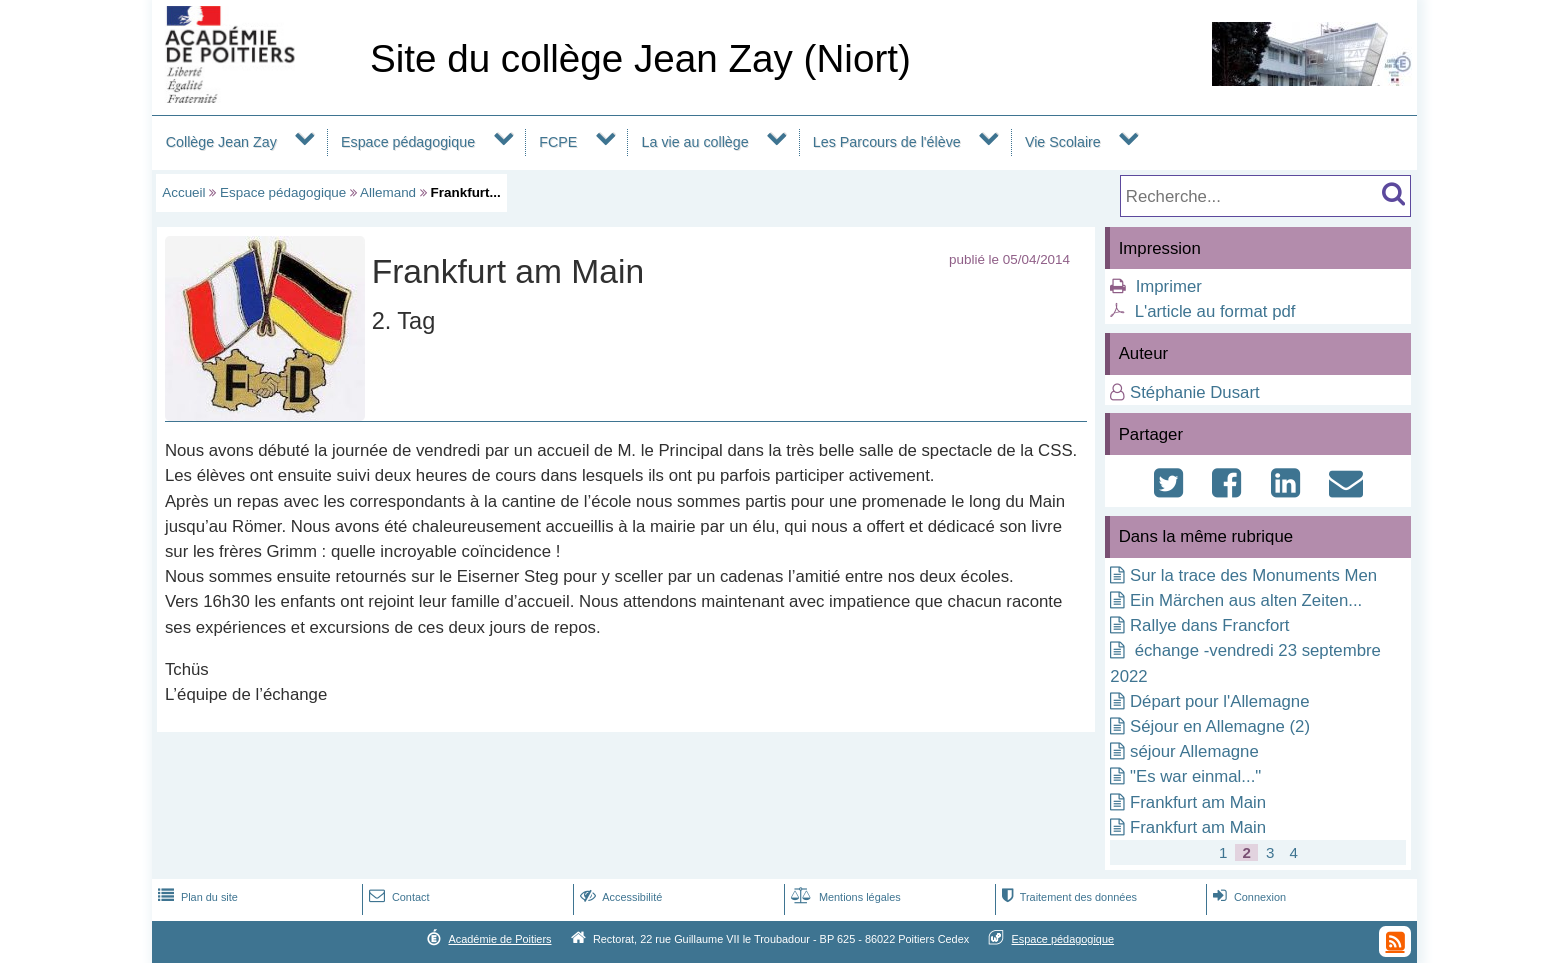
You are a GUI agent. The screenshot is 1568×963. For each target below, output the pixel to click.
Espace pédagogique (408, 142)
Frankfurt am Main (1198, 802)
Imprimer (1169, 286)
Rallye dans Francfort (1210, 625)
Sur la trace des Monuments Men (1253, 575)
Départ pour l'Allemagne (1220, 701)
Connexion (1247, 897)
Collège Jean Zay (221, 142)
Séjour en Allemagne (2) (1220, 726)
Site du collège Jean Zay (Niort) (640, 58)
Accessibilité (619, 897)
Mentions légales (844, 897)
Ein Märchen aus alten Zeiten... (1246, 600)
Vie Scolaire (1063, 142)
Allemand (388, 192)
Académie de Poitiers (499, 939)
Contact (397, 897)
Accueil (183, 192)
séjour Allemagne (1194, 751)
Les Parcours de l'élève (887, 142)
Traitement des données (1067, 897)
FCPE (558, 142)
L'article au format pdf (1215, 311)
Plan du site (196, 897)
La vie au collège (695, 142)
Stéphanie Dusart (1195, 392)
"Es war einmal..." (1195, 776)
